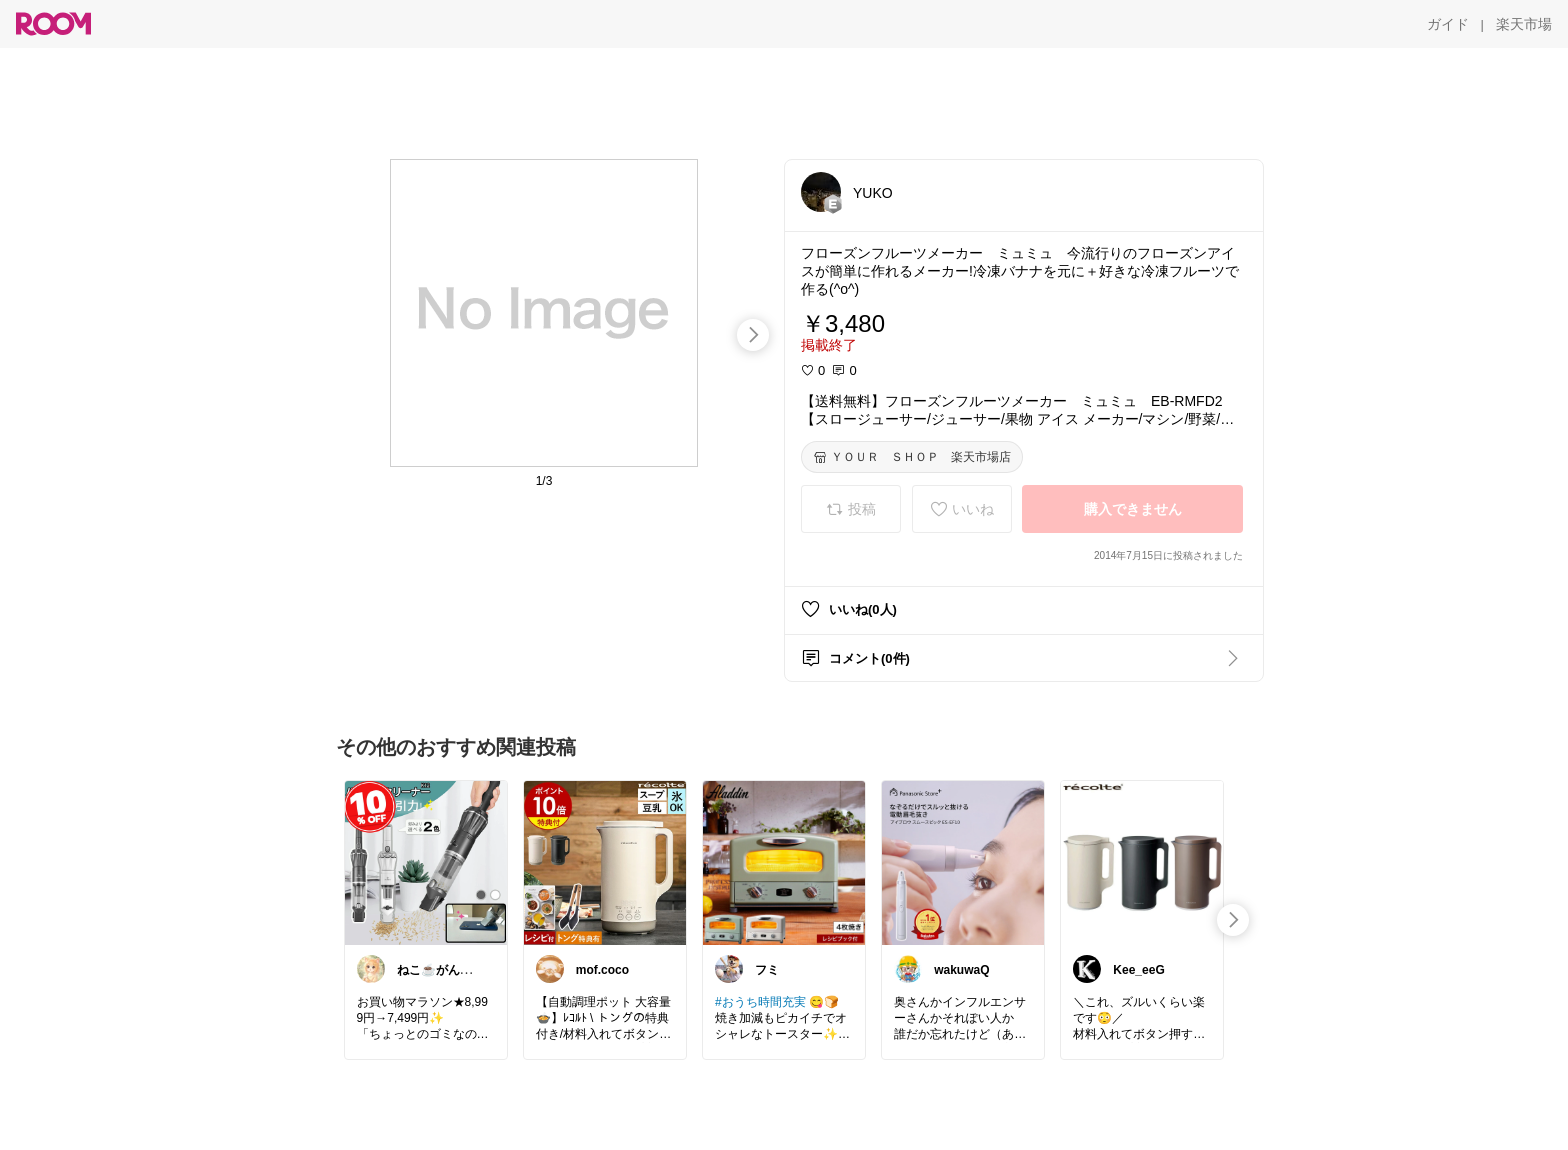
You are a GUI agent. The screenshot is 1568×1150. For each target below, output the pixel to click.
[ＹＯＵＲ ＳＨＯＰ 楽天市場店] (912, 457)
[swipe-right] (753, 335)
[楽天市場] (1524, 24)
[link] (426, 862)
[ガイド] (1448, 24)
